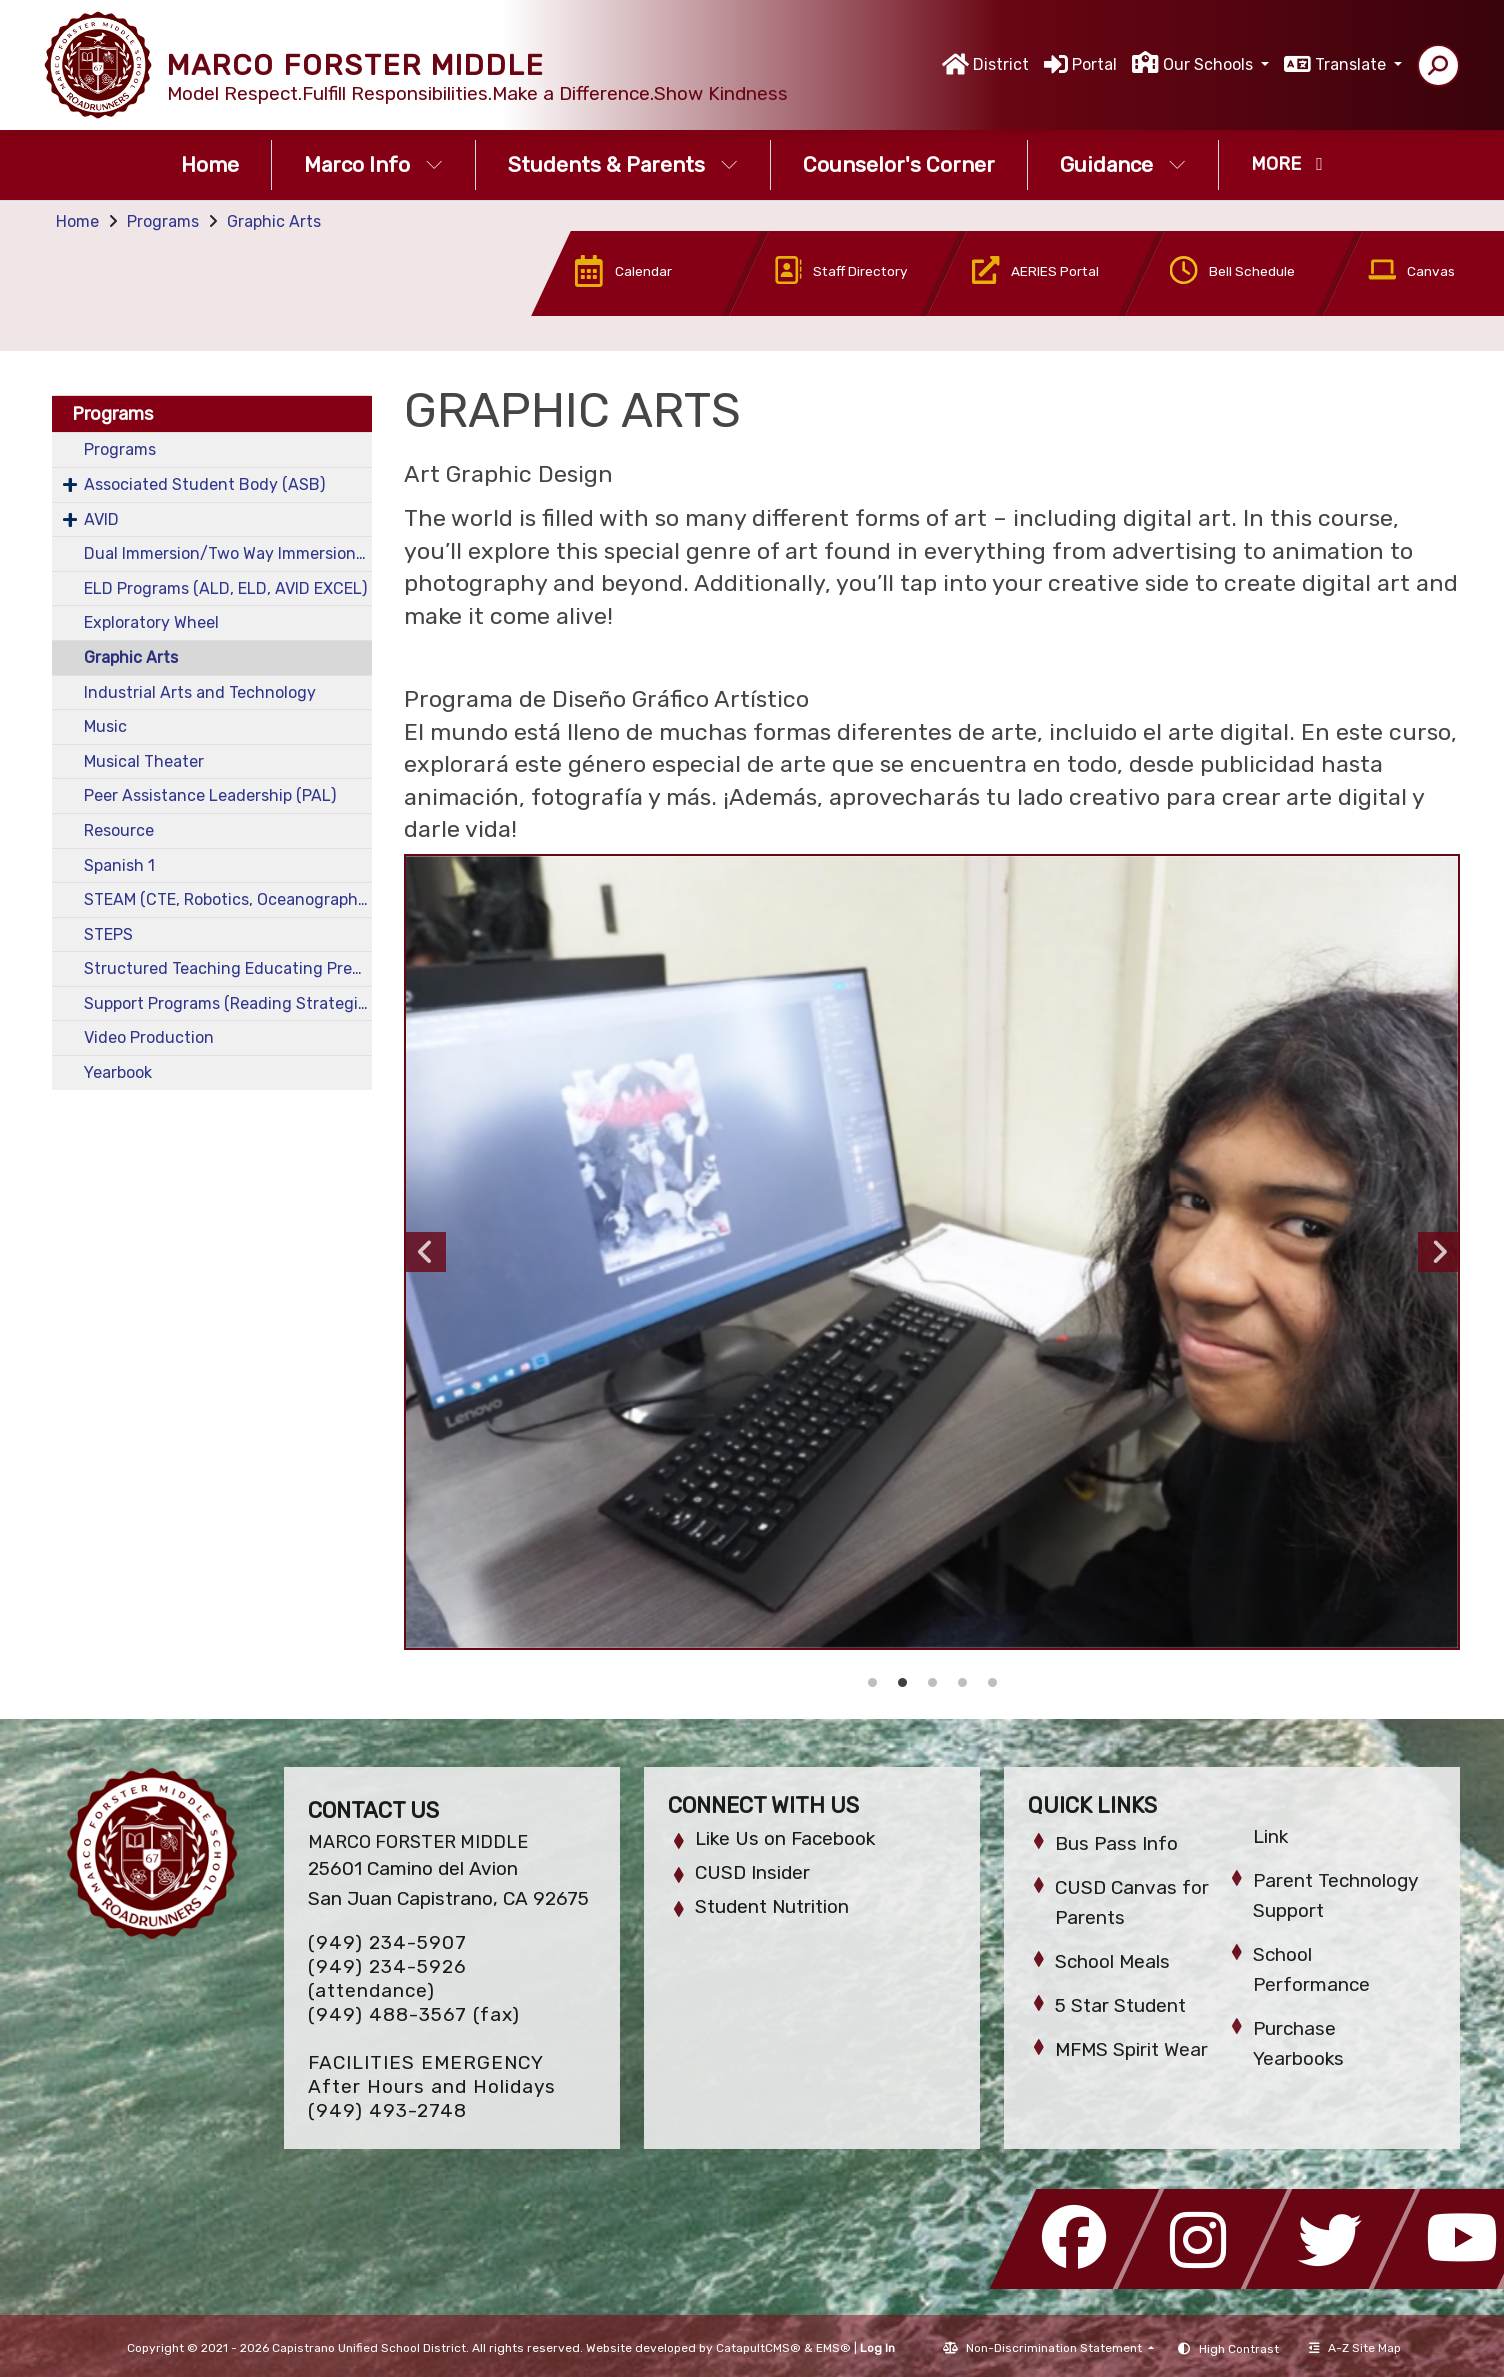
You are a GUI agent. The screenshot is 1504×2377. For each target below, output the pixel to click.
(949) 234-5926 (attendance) (387, 1978)
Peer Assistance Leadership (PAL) (210, 795)
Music (105, 726)
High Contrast (1239, 2349)
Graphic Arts (274, 221)
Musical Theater (144, 761)
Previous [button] (426, 1252)
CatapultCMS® (758, 2348)
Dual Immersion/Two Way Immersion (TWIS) (228, 553)
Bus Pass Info (1116, 1843)
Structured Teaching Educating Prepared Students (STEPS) (228, 968)
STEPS (108, 934)
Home (210, 164)
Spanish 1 (119, 865)
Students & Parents (623, 164)
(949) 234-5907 (387, 1942)
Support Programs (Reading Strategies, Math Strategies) (228, 1003)
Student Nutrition (772, 1906)
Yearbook (118, 1072)
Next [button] (1438, 1252)
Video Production (149, 1037)
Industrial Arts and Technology (200, 692)
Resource (119, 830)
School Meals (1112, 1961)
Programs (163, 221)
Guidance (1123, 164)
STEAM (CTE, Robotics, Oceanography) (227, 899)
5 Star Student (1120, 2005)
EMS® (833, 2348)
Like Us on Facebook (785, 1838)
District (1001, 64)
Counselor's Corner (899, 164)
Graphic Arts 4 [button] (902, 1683)
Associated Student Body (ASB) (204, 484)
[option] (932, 1252)
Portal (1094, 64)
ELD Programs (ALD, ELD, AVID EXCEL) (225, 588)
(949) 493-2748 (387, 2110)
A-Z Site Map (1355, 2348)
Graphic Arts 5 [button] (872, 1683)
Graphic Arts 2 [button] (962, 1683)
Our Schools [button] (1210, 64)
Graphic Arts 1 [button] (992, 1683)
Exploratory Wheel (151, 622)
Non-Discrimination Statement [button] (1055, 2348)
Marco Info (373, 164)
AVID (101, 519)
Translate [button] (1352, 64)
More (1287, 164)
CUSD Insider (752, 1872)
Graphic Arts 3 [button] (932, 1683)
